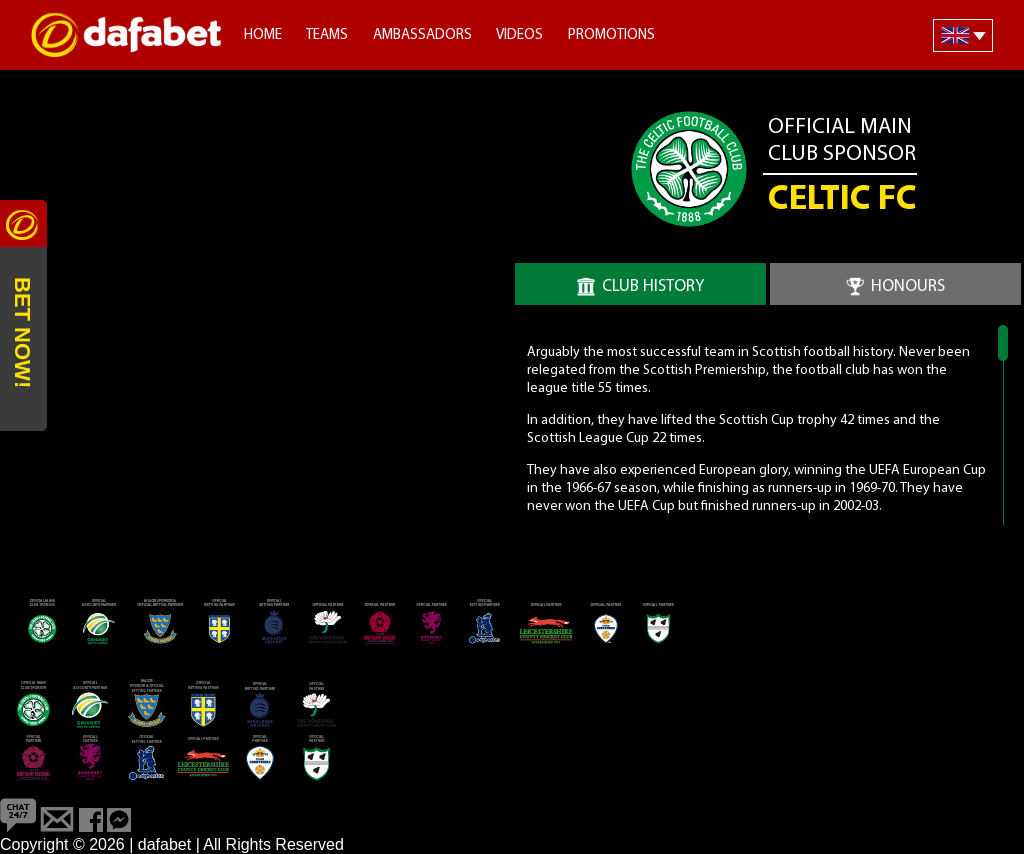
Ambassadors (422, 35)
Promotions (611, 35)
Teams (327, 35)
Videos (519, 35)
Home (263, 35)
